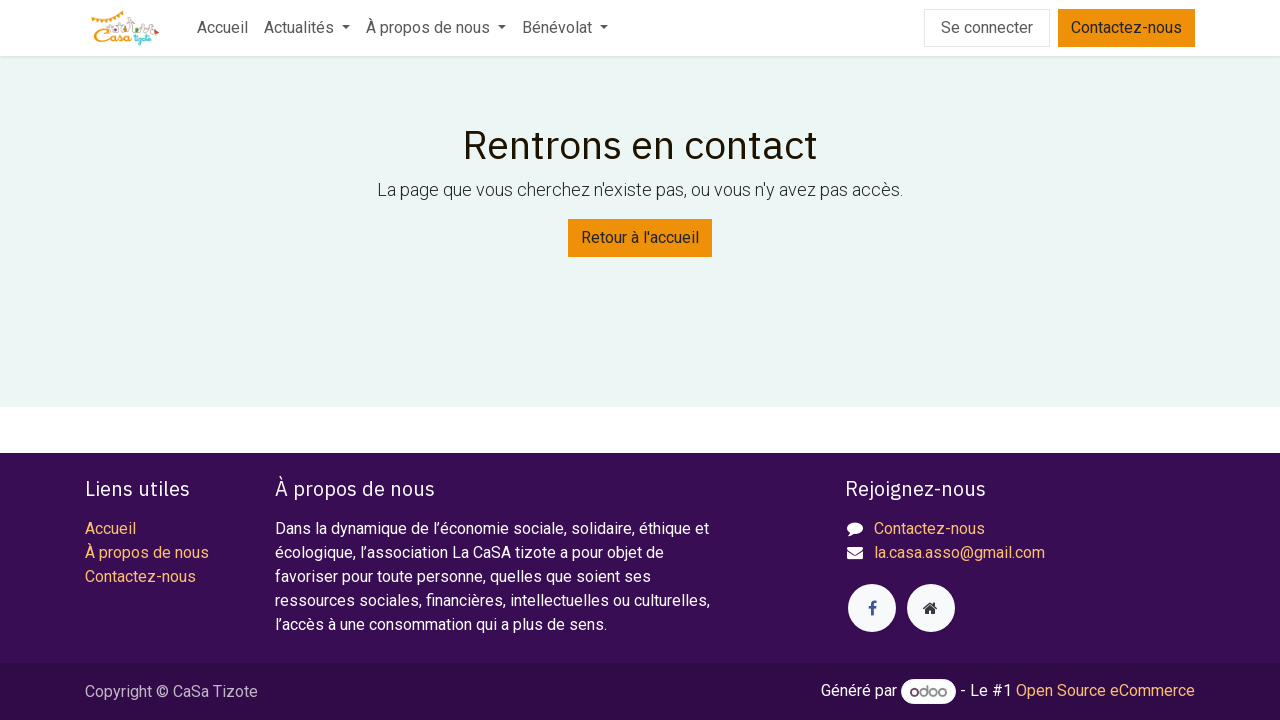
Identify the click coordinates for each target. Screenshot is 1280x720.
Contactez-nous (1126, 27)
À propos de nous (147, 552)
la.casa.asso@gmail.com (959, 552)
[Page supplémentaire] (931, 608)
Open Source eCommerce (1105, 691)
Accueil (110, 528)
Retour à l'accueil (640, 237)
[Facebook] (872, 608)
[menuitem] (222, 28)
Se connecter (987, 27)
